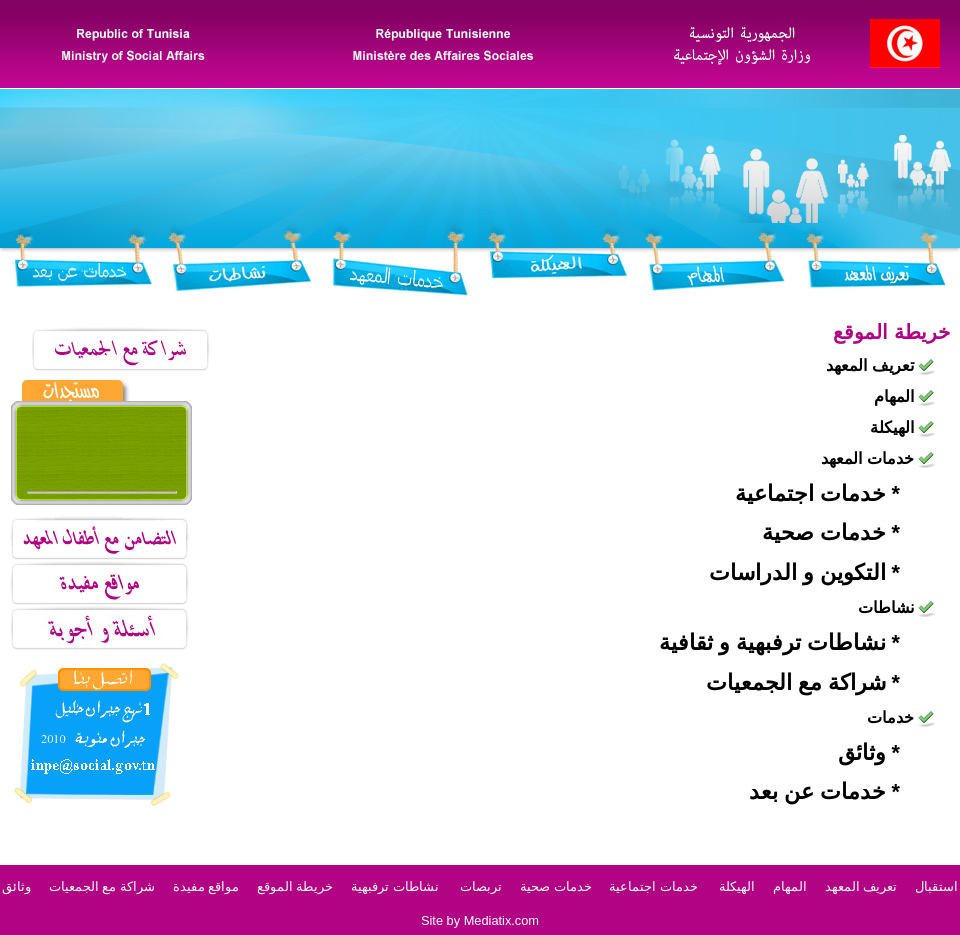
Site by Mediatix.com (480, 920)
